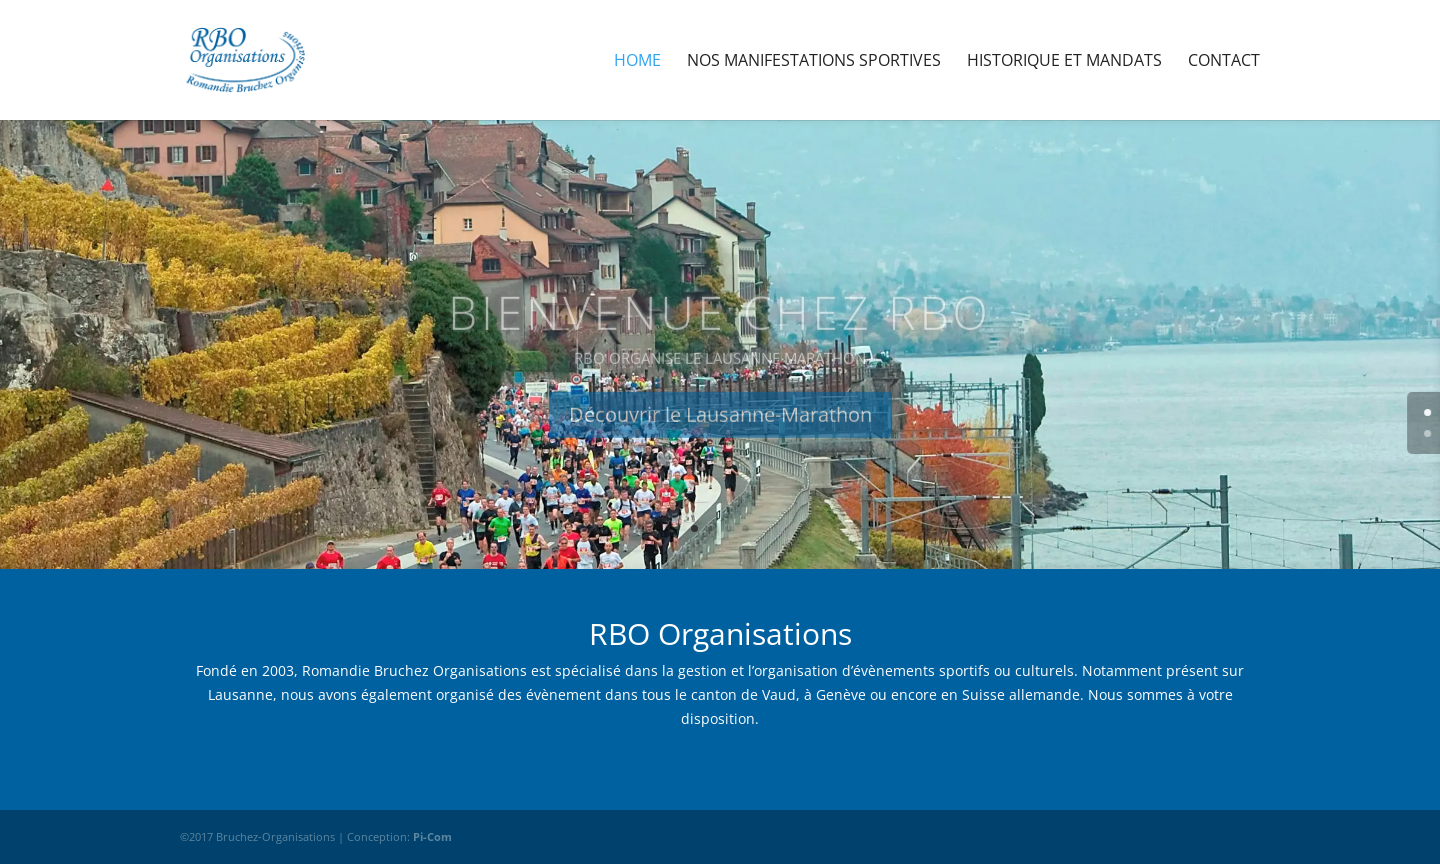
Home (637, 62)
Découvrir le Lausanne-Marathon (720, 429)
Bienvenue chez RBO (719, 327)
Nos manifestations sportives (814, 62)
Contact (1224, 62)
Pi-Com (432, 836)
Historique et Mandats (1064, 62)
